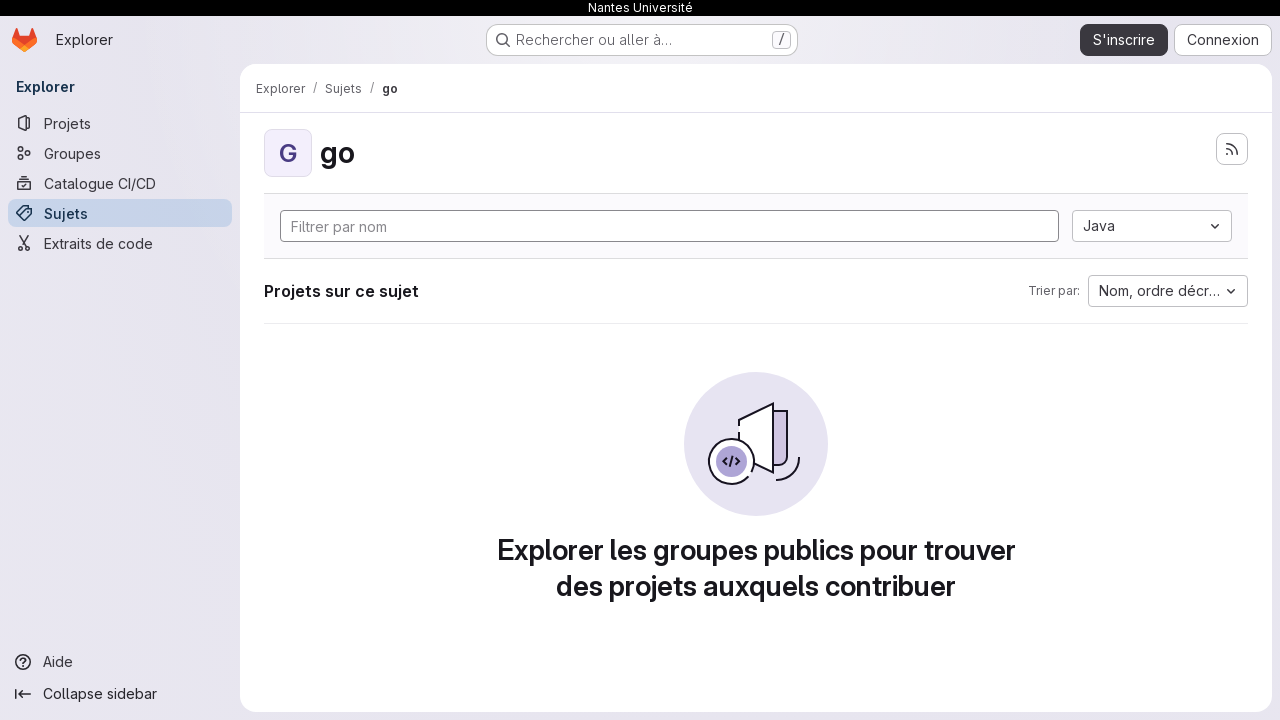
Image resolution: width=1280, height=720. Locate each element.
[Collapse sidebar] (120, 694)
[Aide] (120, 662)
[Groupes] (120, 153)
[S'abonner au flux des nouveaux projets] (1232, 149)
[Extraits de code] (120, 243)
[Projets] (120, 123)
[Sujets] (120, 213)
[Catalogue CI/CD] (120, 183)
